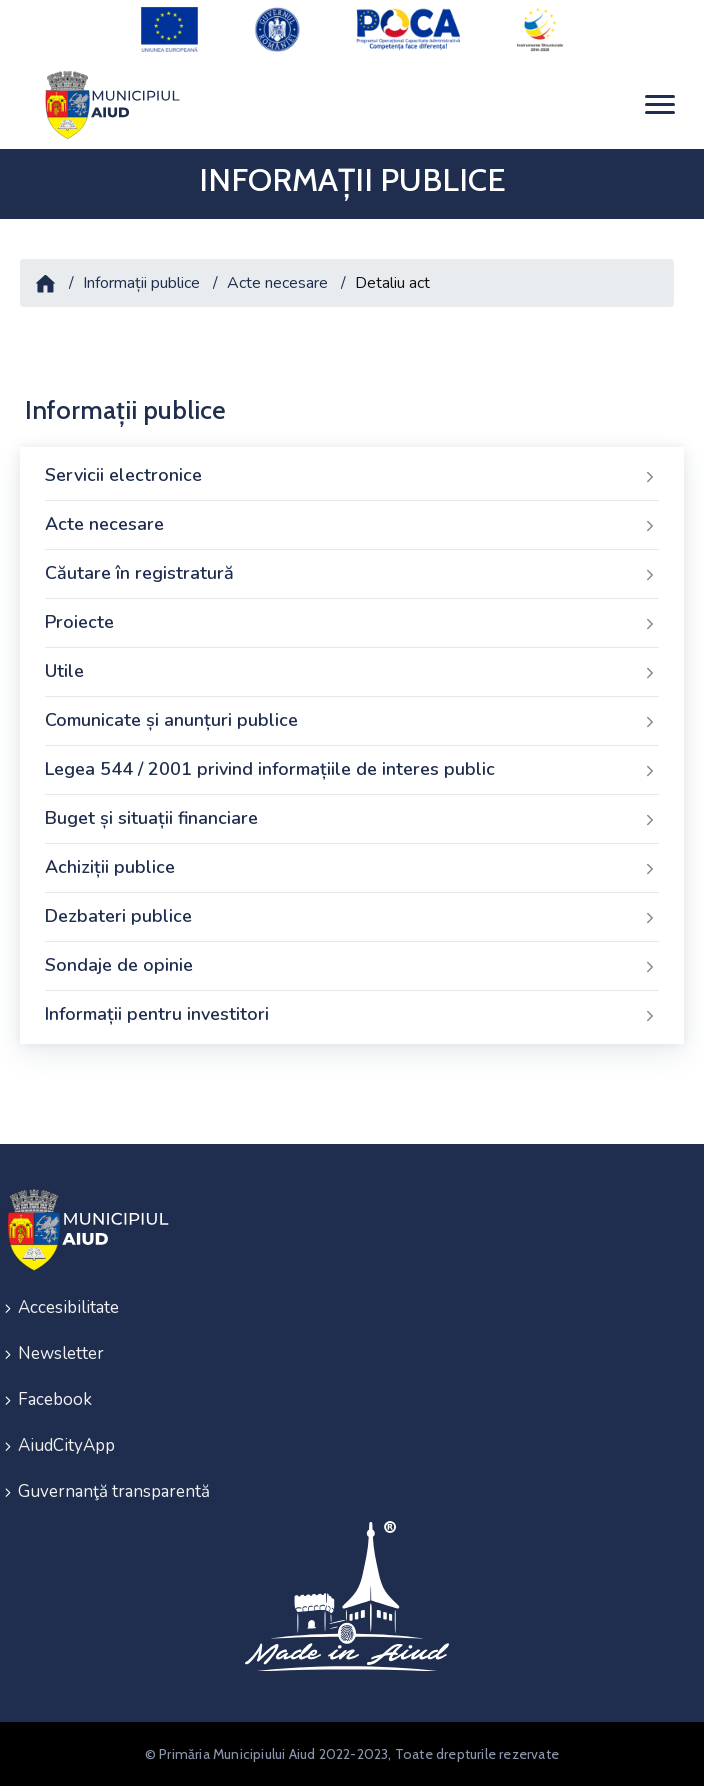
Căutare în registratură (352, 574)
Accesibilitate (68, 1307)
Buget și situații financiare (352, 819)
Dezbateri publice (352, 917)
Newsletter (61, 1353)
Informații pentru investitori (352, 1015)
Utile (352, 672)
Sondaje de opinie (352, 966)
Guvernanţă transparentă (114, 1491)
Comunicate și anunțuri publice (352, 721)
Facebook (55, 1399)
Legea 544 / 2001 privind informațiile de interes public (352, 770)
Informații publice (141, 283)
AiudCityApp (66, 1445)
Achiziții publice (352, 868)
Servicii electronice (352, 476)
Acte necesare (277, 283)
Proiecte (352, 623)
